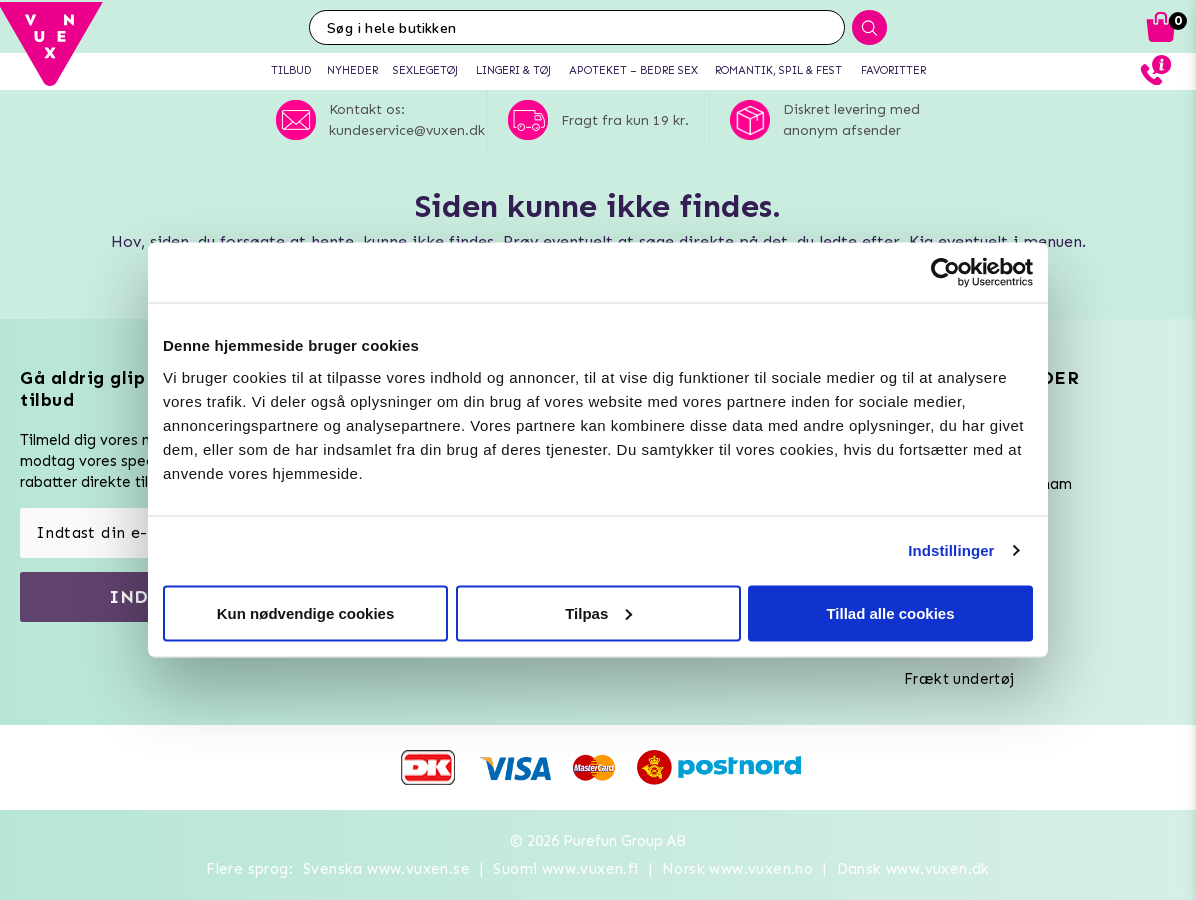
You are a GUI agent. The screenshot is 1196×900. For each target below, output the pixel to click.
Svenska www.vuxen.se (386, 869)
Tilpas (598, 612)
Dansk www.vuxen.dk (913, 869)
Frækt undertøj (959, 679)
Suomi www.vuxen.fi (565, 869)
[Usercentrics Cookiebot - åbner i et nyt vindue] (945, 273)
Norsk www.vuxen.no (737, 869)
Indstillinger (951, 550)
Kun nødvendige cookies (306, 612)
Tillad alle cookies (890, 612)
